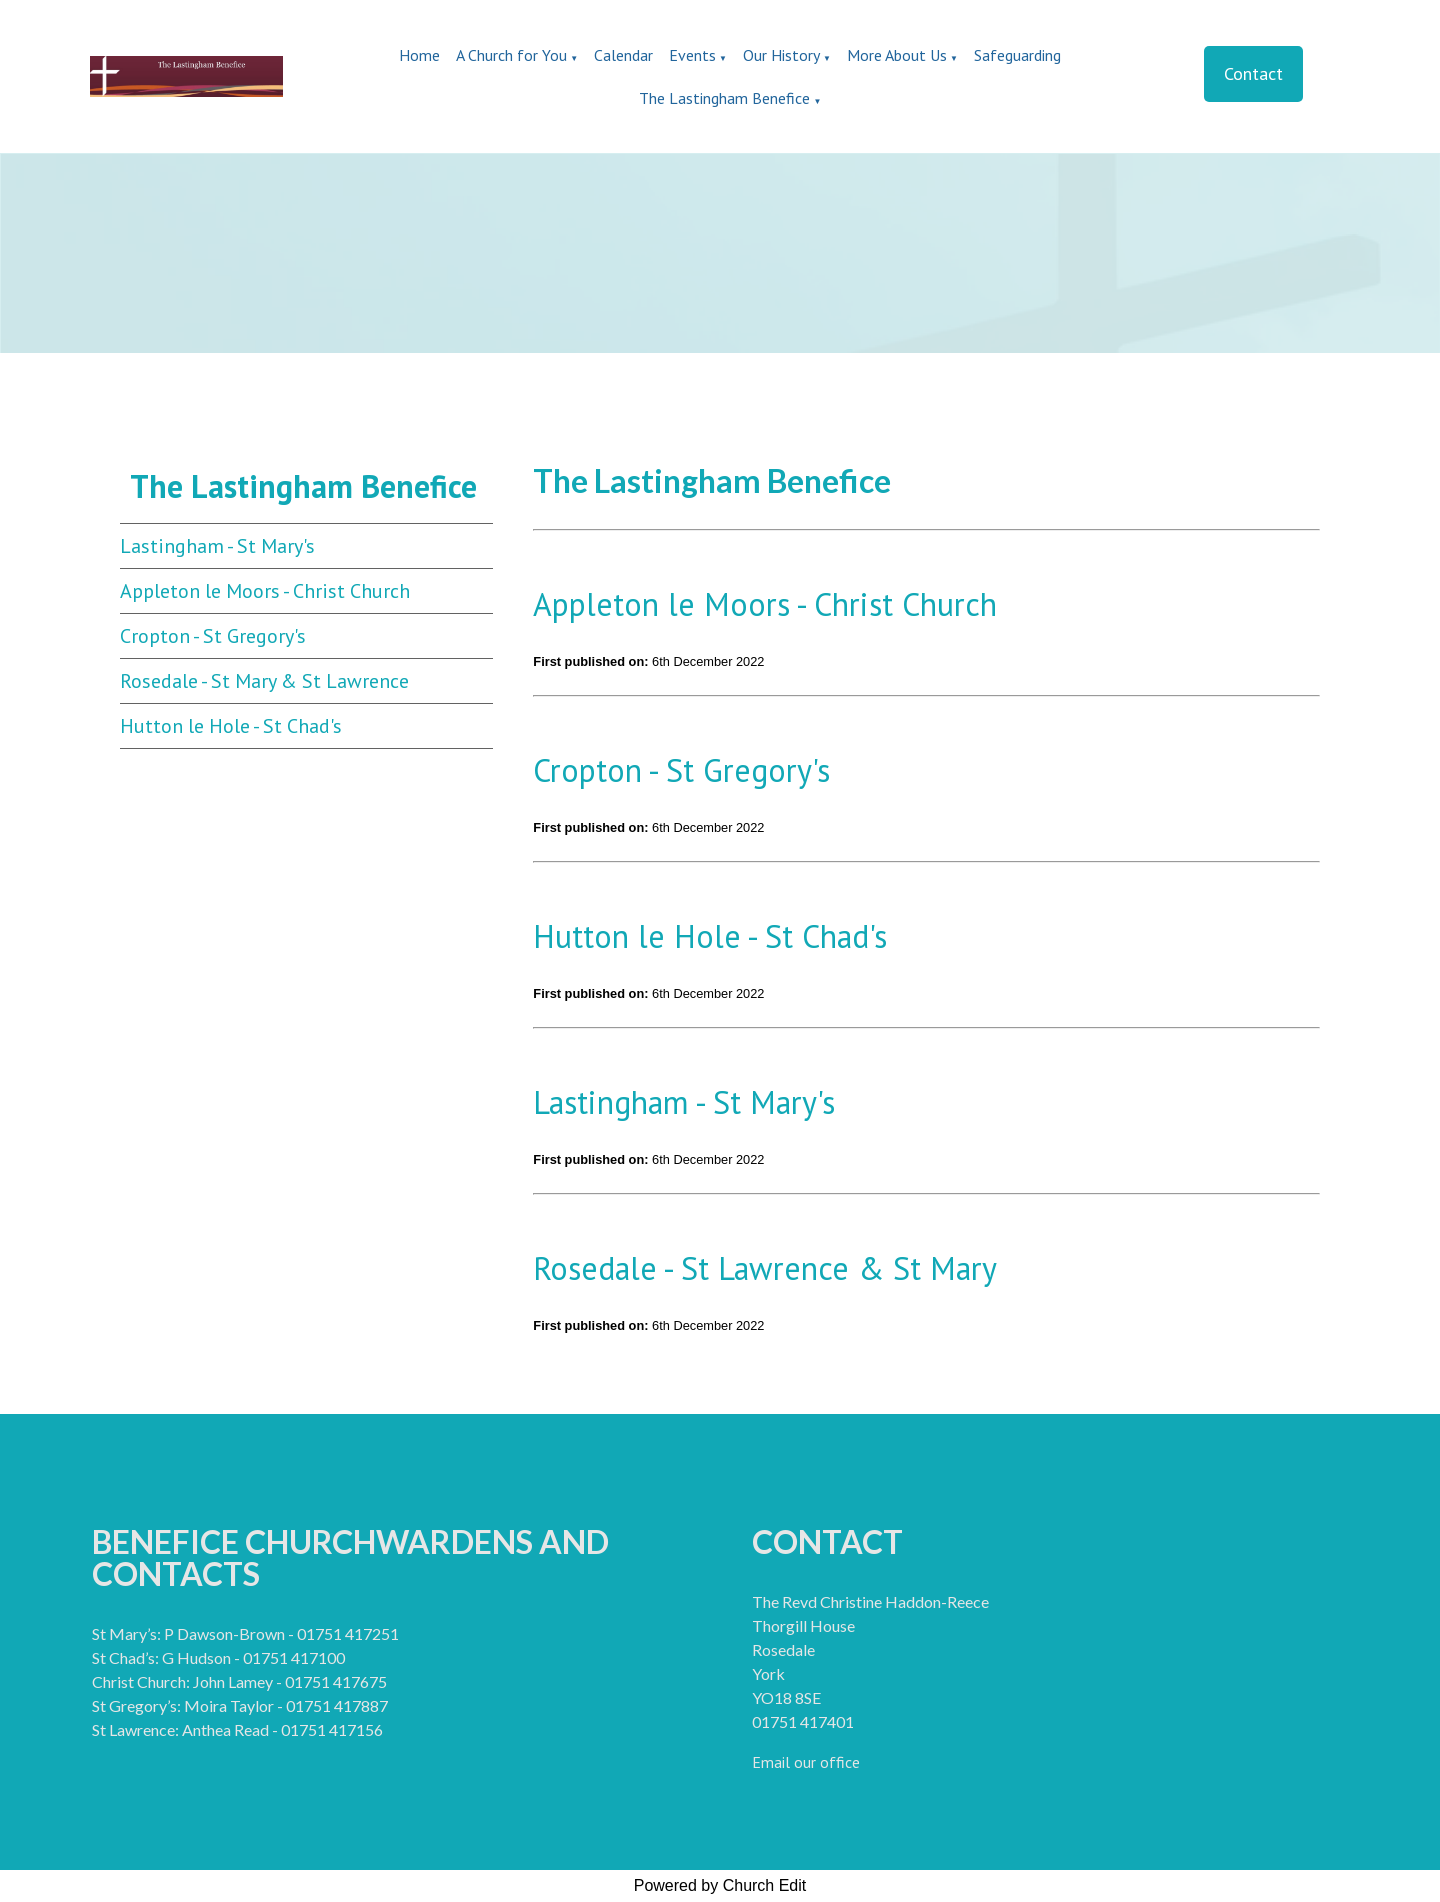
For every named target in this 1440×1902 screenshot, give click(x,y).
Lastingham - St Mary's (217, 546)
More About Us (897, 55)
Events (692, 55)
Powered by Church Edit (720, 1885)
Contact (1253, 73)
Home (419, 55)
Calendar (623, 55)
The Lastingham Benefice (726, 98)
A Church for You (511, 55)
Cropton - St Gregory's (213, 636)
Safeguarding (1017, 55)
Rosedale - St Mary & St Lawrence (264, 681)
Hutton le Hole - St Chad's (231, 726)
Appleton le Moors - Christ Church (265, 591)
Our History (781, 55)
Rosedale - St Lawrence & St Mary (765, 1268)
